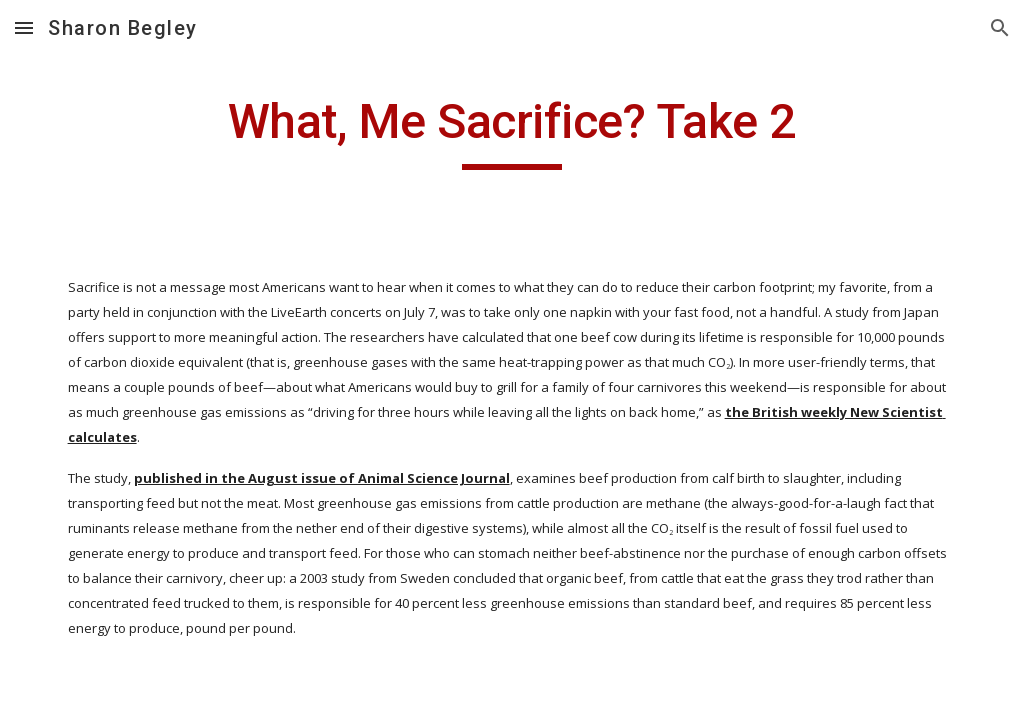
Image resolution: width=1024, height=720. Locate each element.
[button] (24, 27)
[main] (511, 131)
